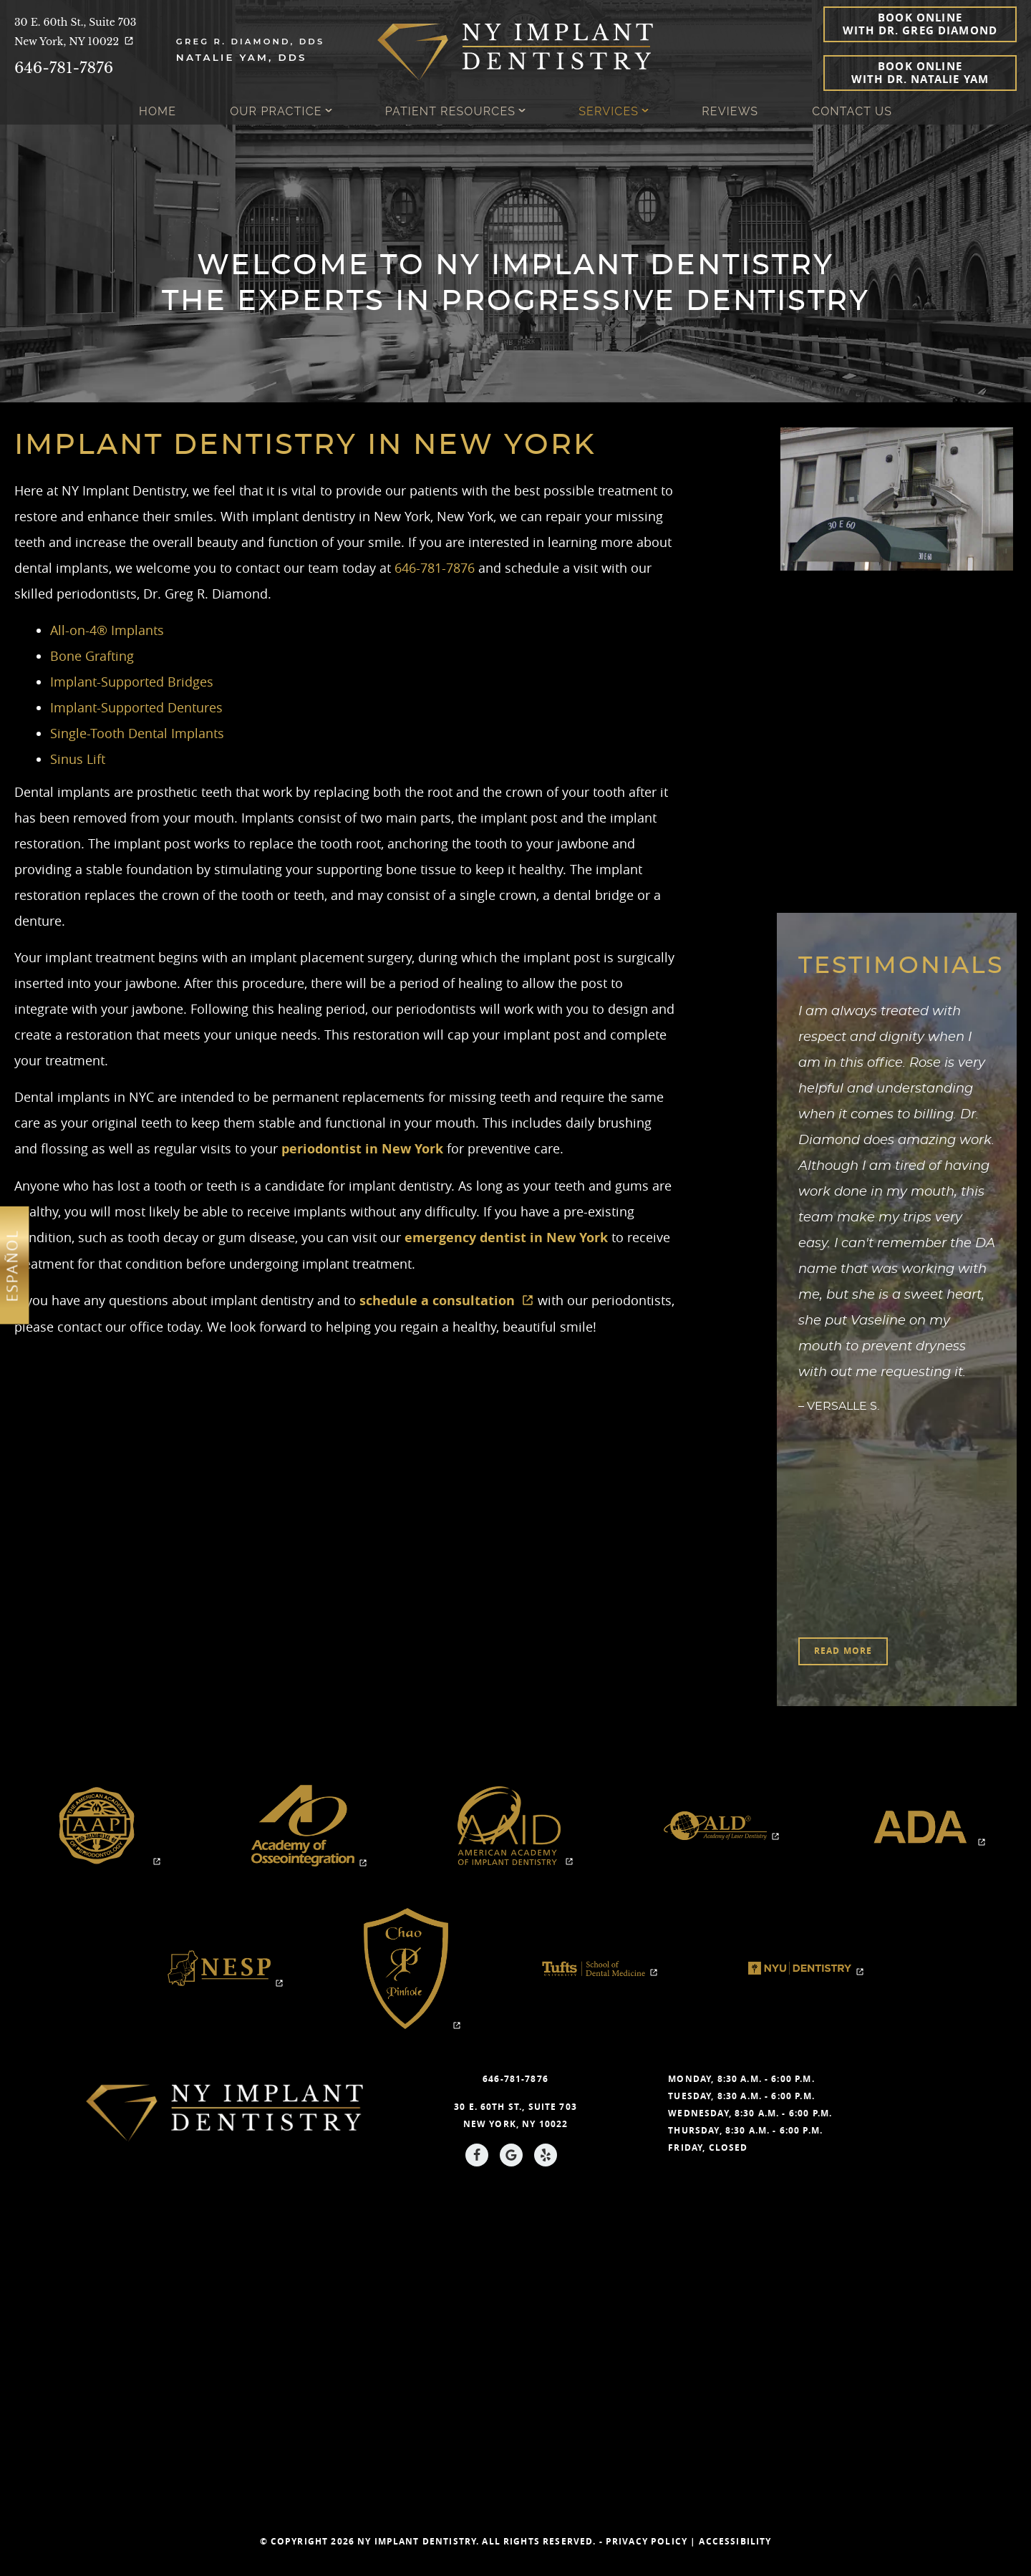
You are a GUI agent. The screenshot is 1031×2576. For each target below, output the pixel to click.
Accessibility (735, 2541)
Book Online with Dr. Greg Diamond (920, 24)
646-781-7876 (63, 68)
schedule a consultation (446, 1300)
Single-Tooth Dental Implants (137, 733)
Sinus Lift (77, 759)
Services (609, 111)
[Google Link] (511, 2155)
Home (157, 111)
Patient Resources (450, 111)
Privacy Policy (646, 2541)
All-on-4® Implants (107, 630)
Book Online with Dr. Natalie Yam (920, 73)
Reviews (730, 111)
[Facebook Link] (476, 2155)
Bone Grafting (92, 655)
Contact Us (852, 111)
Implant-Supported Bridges (131, 681)
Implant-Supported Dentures (136, 707)
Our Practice (276, 111)
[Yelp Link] (545, 2155)
